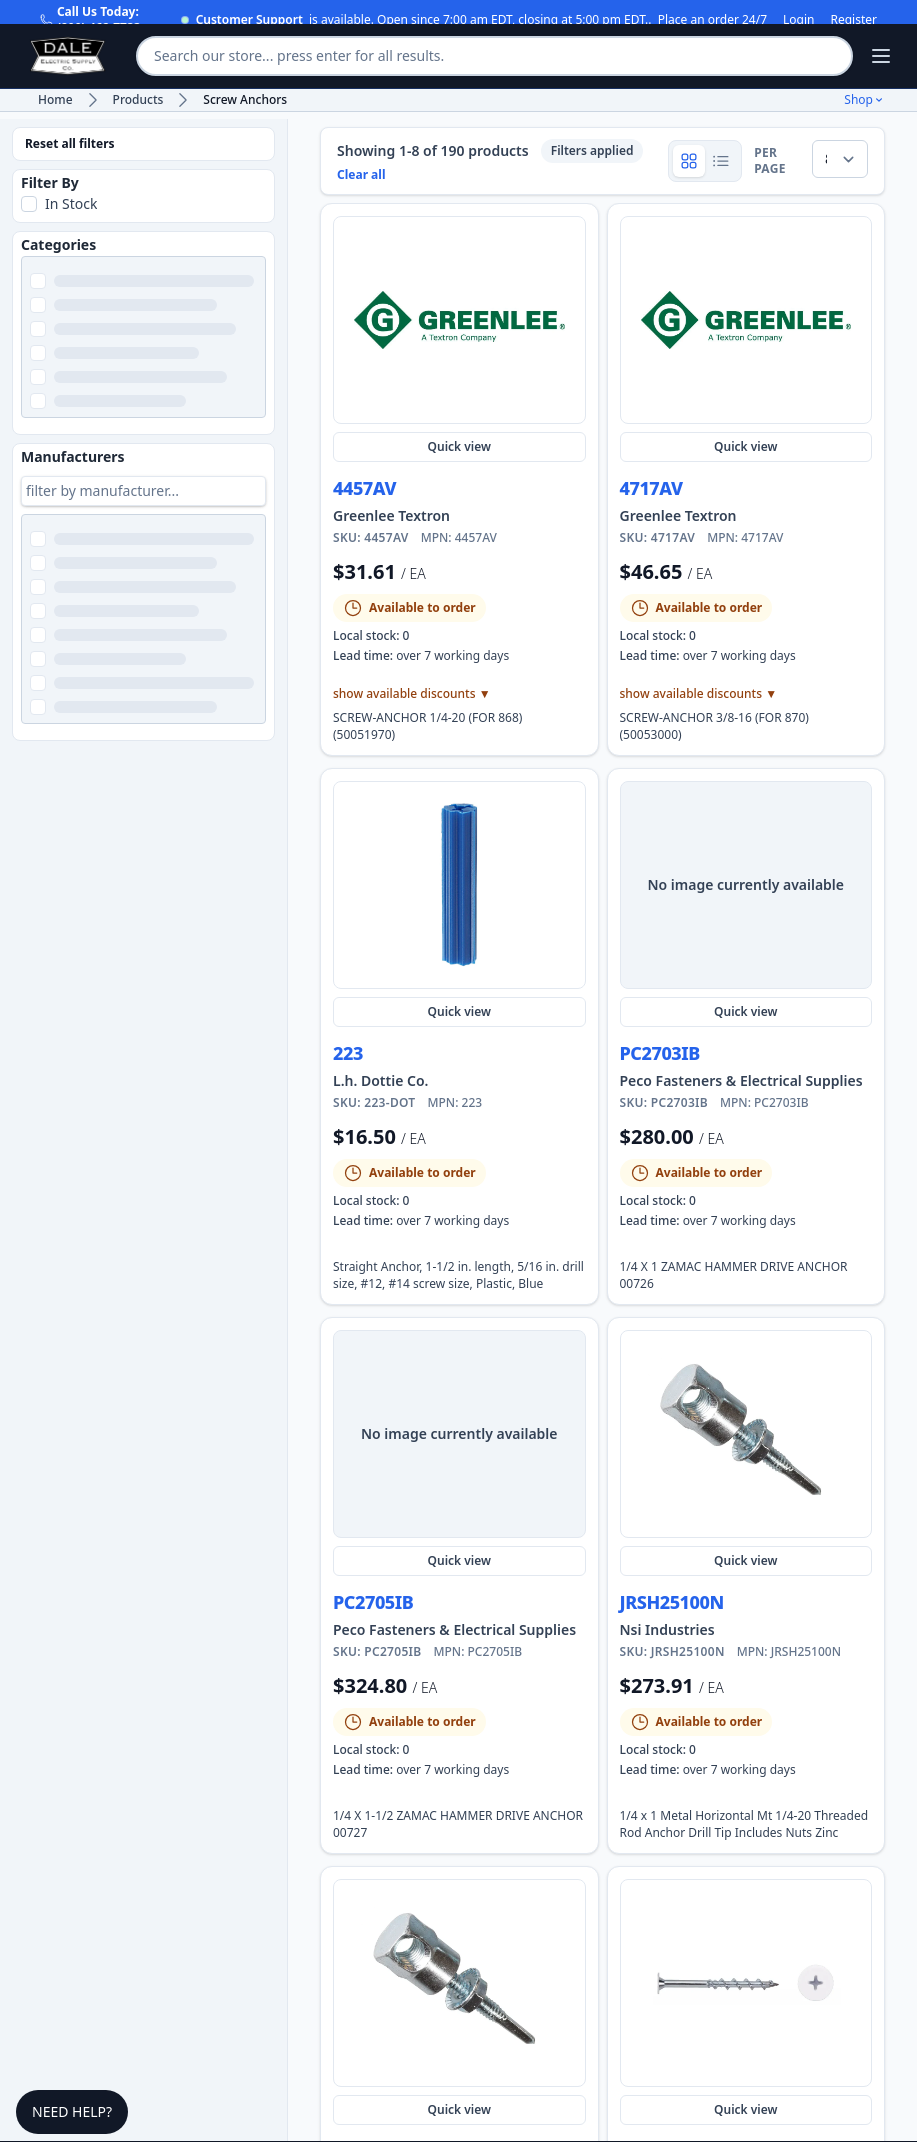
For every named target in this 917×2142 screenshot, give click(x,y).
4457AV (364, 488)
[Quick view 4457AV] (459, 320)
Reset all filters (70, 143)
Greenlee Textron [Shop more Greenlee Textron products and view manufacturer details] (391, 515)
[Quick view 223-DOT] (459, 885)
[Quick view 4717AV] (746, 320)
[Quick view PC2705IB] (459, 1434)
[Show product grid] (689, 161)
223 (348, 1053)
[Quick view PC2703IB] (746, 885)
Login (798, 20)
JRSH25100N (672, 1602)
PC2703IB (660, 1053)
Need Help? (72, 2111)
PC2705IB (373, 1602)
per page (770, 161)
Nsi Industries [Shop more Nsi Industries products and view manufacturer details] (667, 1629)
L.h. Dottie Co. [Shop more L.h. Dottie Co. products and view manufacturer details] (380, 1080)
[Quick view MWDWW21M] (746, 1983)
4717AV (651, 488)
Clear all (361, 175)
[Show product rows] (721, 161)
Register (853, 20)
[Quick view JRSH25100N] (746, 1434)
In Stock (71, 203)
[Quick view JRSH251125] (459, 1983)
